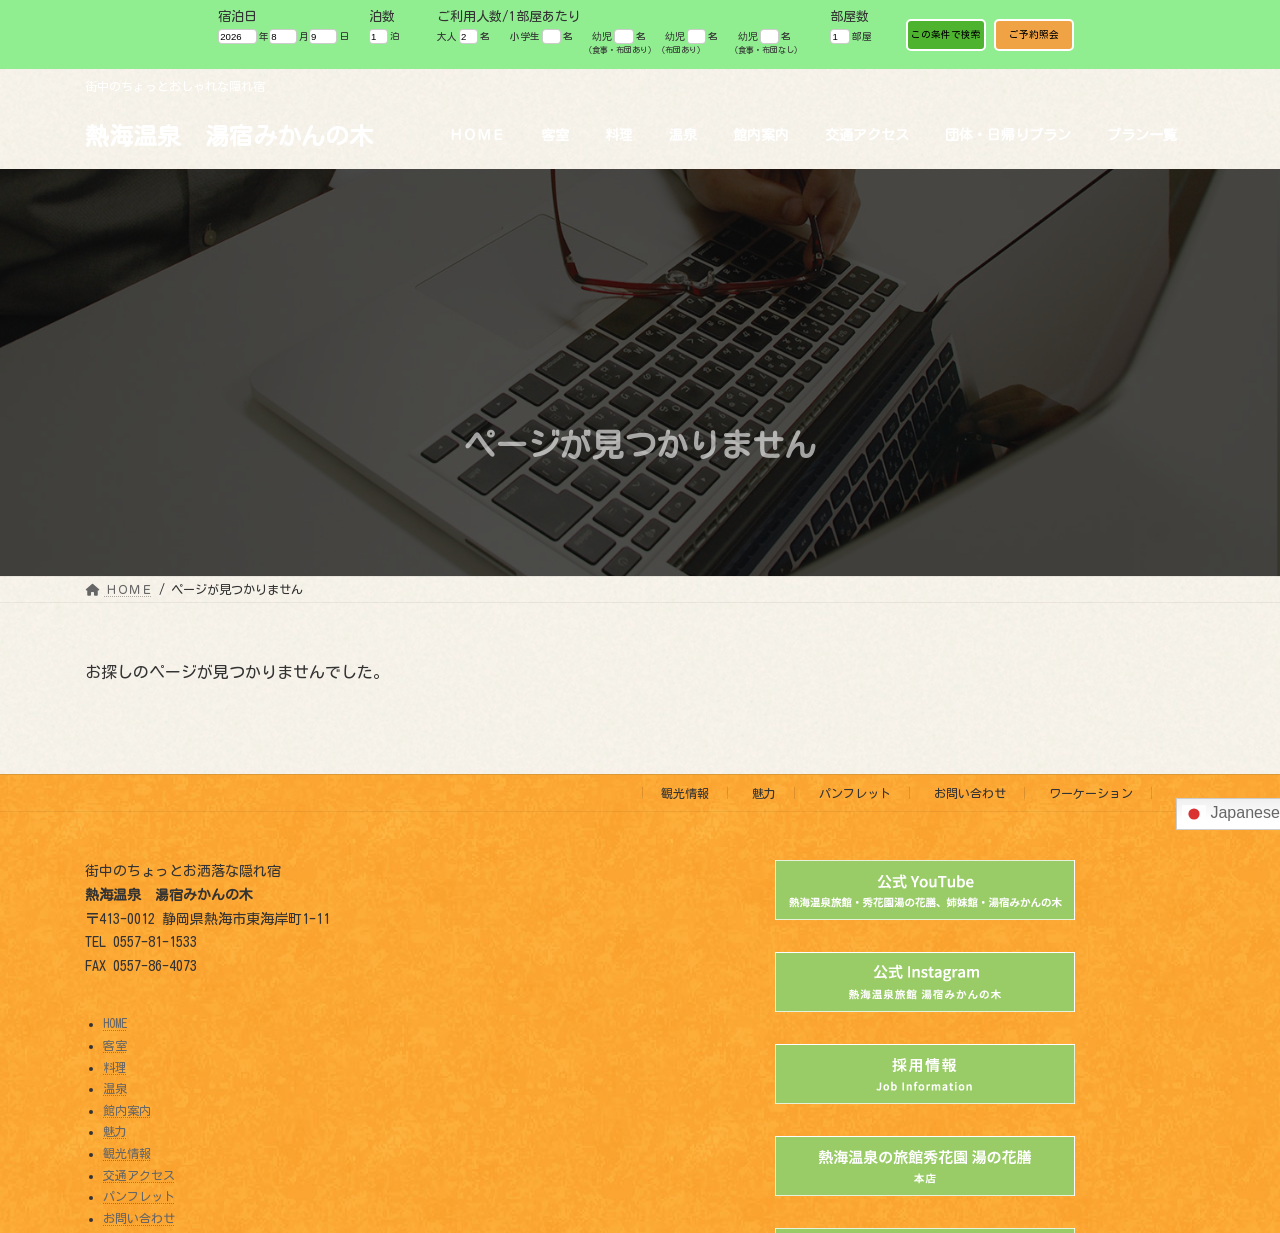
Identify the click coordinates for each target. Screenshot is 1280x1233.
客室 (115, 1045)
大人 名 (463, 36)
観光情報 (685, 793)
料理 (115, 1067)
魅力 (764, 793)
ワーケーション (1091, 793)
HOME (115, 1024)
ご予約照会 (1034, 34)
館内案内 (127, 1110)
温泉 (115, 1089)
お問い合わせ (970, 793)
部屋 (850, 36)
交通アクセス (139, 1175)
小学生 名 (541, 36)
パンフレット (855, 793)
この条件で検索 (946, 34)
